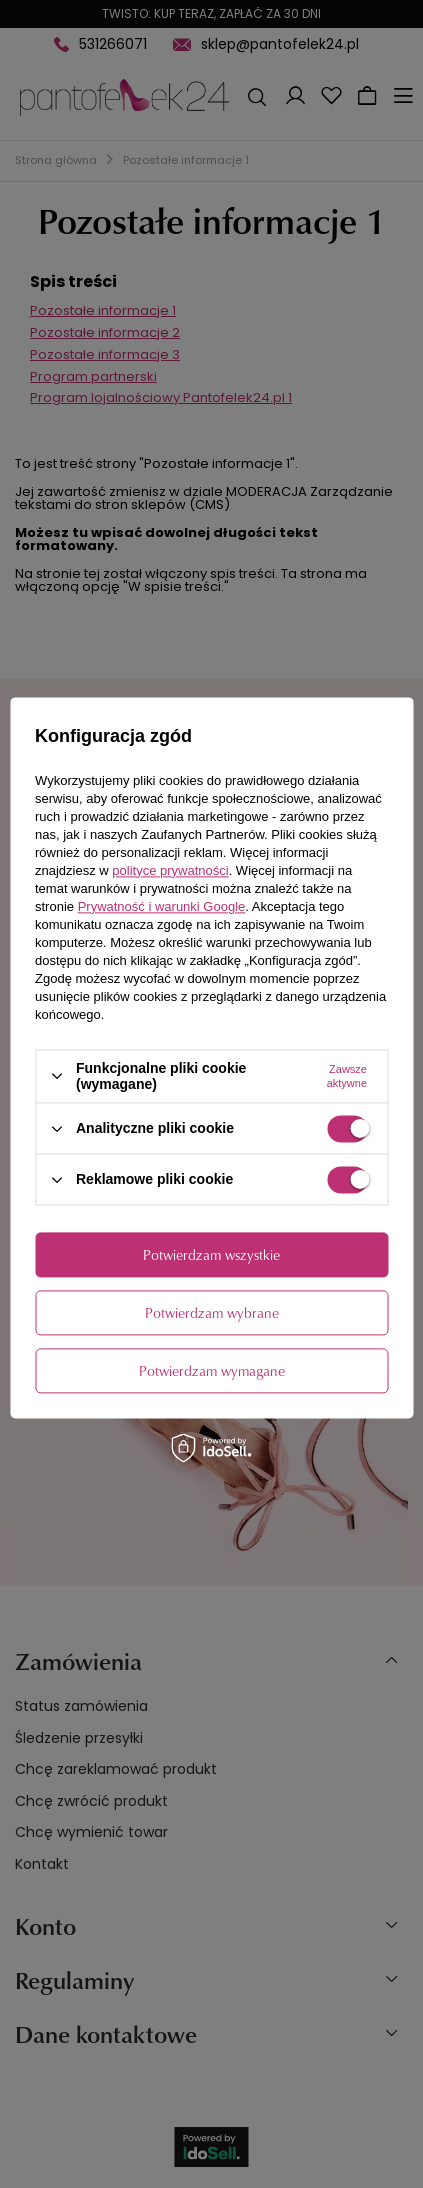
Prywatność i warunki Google (162, 906)
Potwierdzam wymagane (212, 1370)
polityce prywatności (170, 870)
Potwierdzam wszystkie (211, 1254)
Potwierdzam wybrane (212, 1312)
